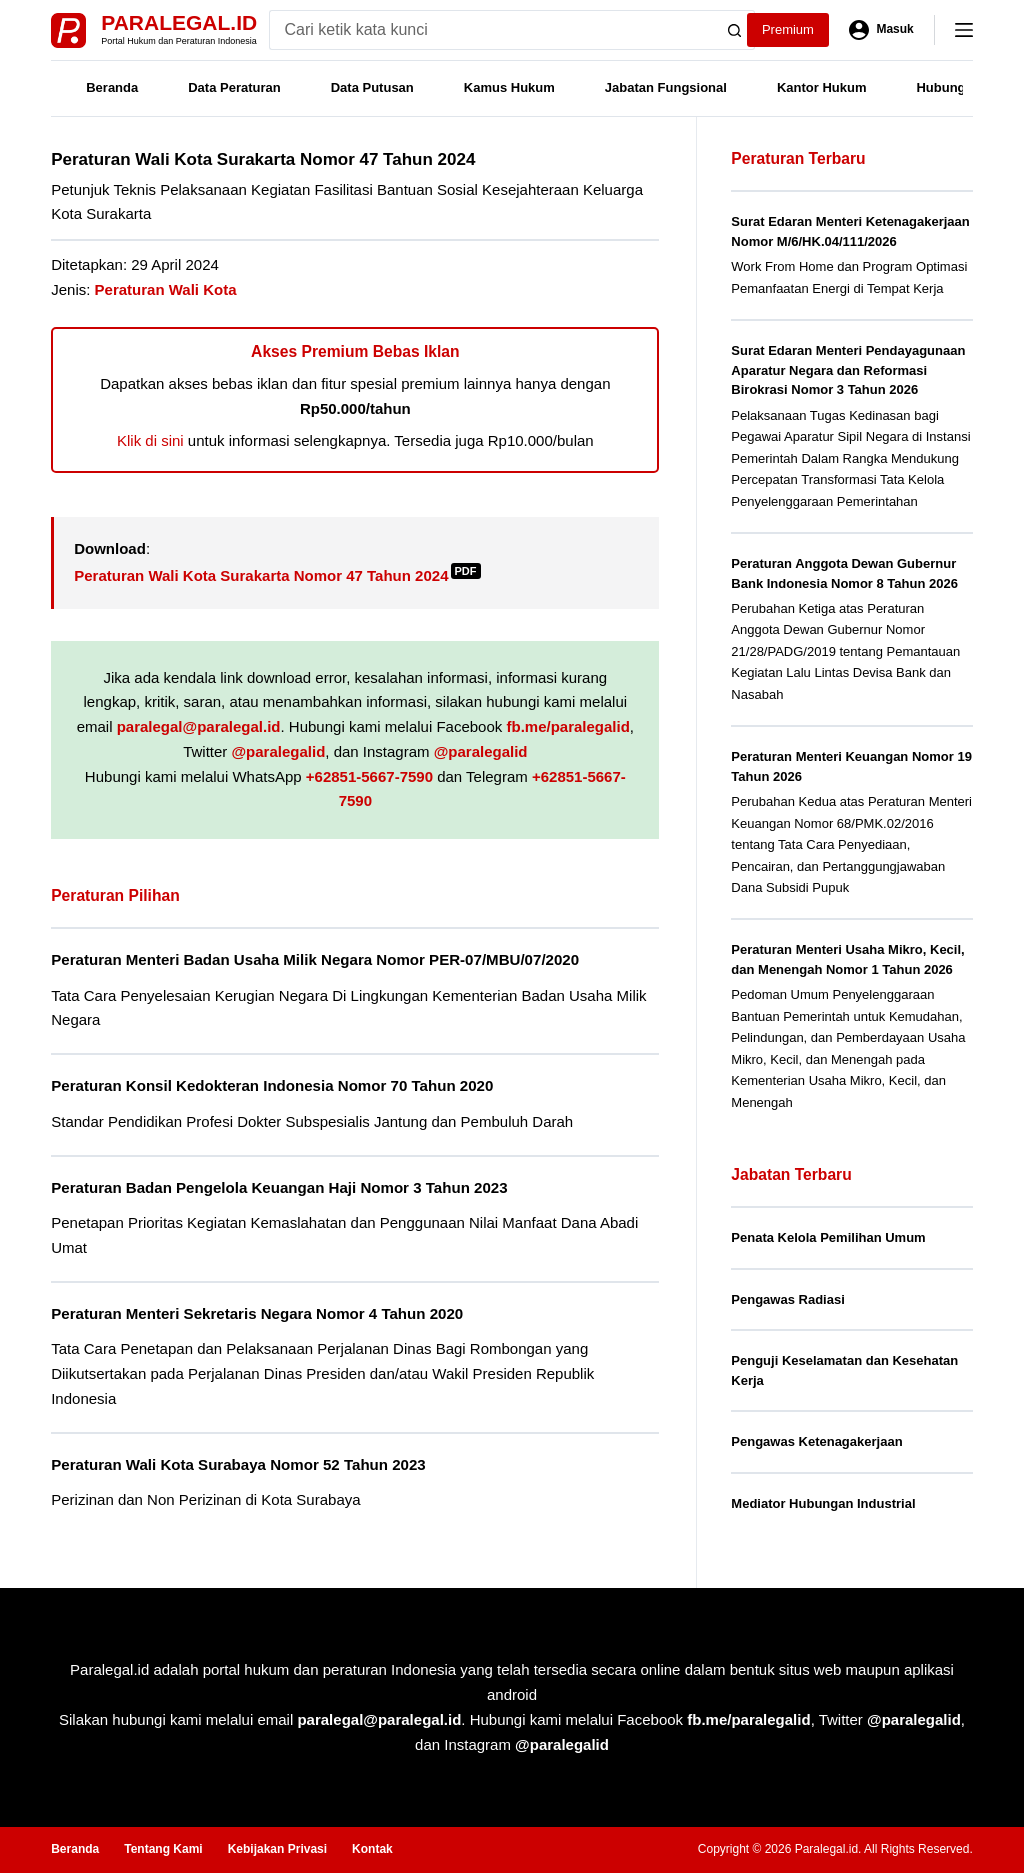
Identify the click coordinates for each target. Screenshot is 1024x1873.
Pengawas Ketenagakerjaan (816, 1441)
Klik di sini (150, 440)
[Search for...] (492, 30)
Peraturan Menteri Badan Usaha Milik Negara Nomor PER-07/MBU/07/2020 (315, 959)
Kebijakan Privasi (277, 1849)
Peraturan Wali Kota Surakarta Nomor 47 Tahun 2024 (277, 575)
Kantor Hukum (822, 87)
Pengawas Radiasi (787, 1299)
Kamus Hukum (509, 87)
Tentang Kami (163, 1849)
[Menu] (964, 30)
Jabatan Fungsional (666, 87)
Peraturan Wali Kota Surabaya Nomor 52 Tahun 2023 (238, 1464)
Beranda (112, 87)
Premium (788, 29)
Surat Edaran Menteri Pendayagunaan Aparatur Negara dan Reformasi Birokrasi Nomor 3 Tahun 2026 (848, 370)
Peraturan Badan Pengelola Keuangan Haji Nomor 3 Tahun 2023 (279, 1187)
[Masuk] (881, 30)
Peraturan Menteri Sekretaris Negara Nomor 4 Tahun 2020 (257, 1313)
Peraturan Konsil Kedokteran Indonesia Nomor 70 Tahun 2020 (272, 1085)
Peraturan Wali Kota (166, 289)
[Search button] (735, 30)
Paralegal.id (179, 22)
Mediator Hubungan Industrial (823, 1503)
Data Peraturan (234, 87)
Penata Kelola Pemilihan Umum (828, 1237)
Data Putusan (372, 87)
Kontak (372, 1849)
